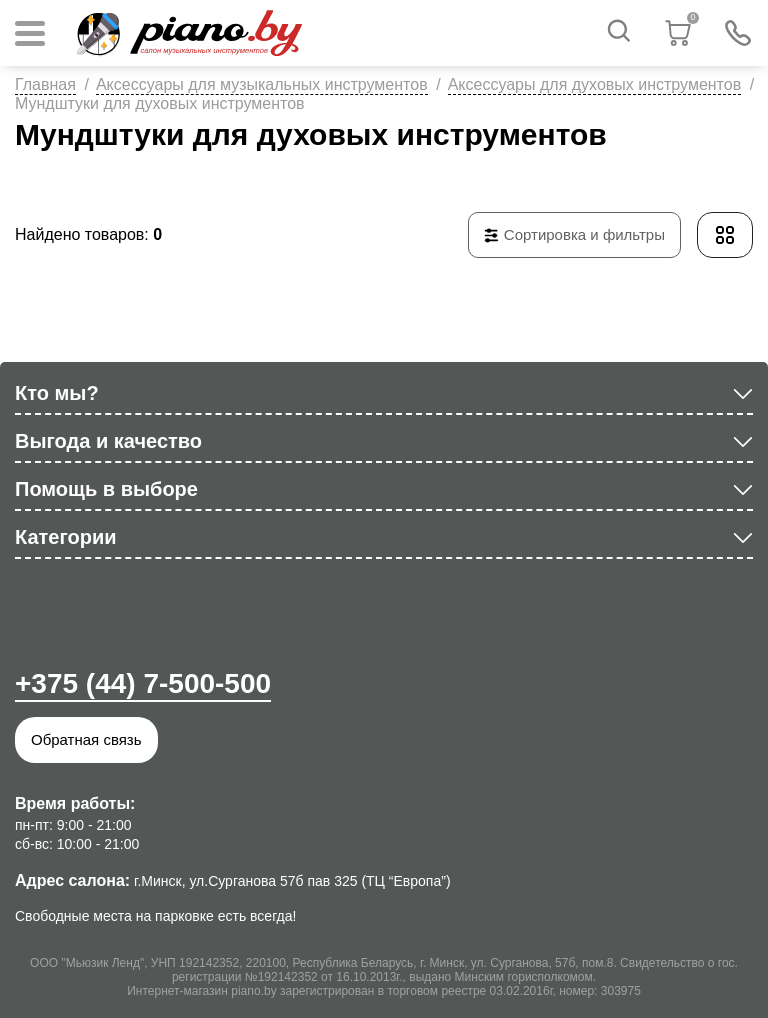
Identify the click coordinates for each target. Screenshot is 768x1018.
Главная (45, 84)
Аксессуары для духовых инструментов (595, 84)
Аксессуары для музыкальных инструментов (262, 84)
